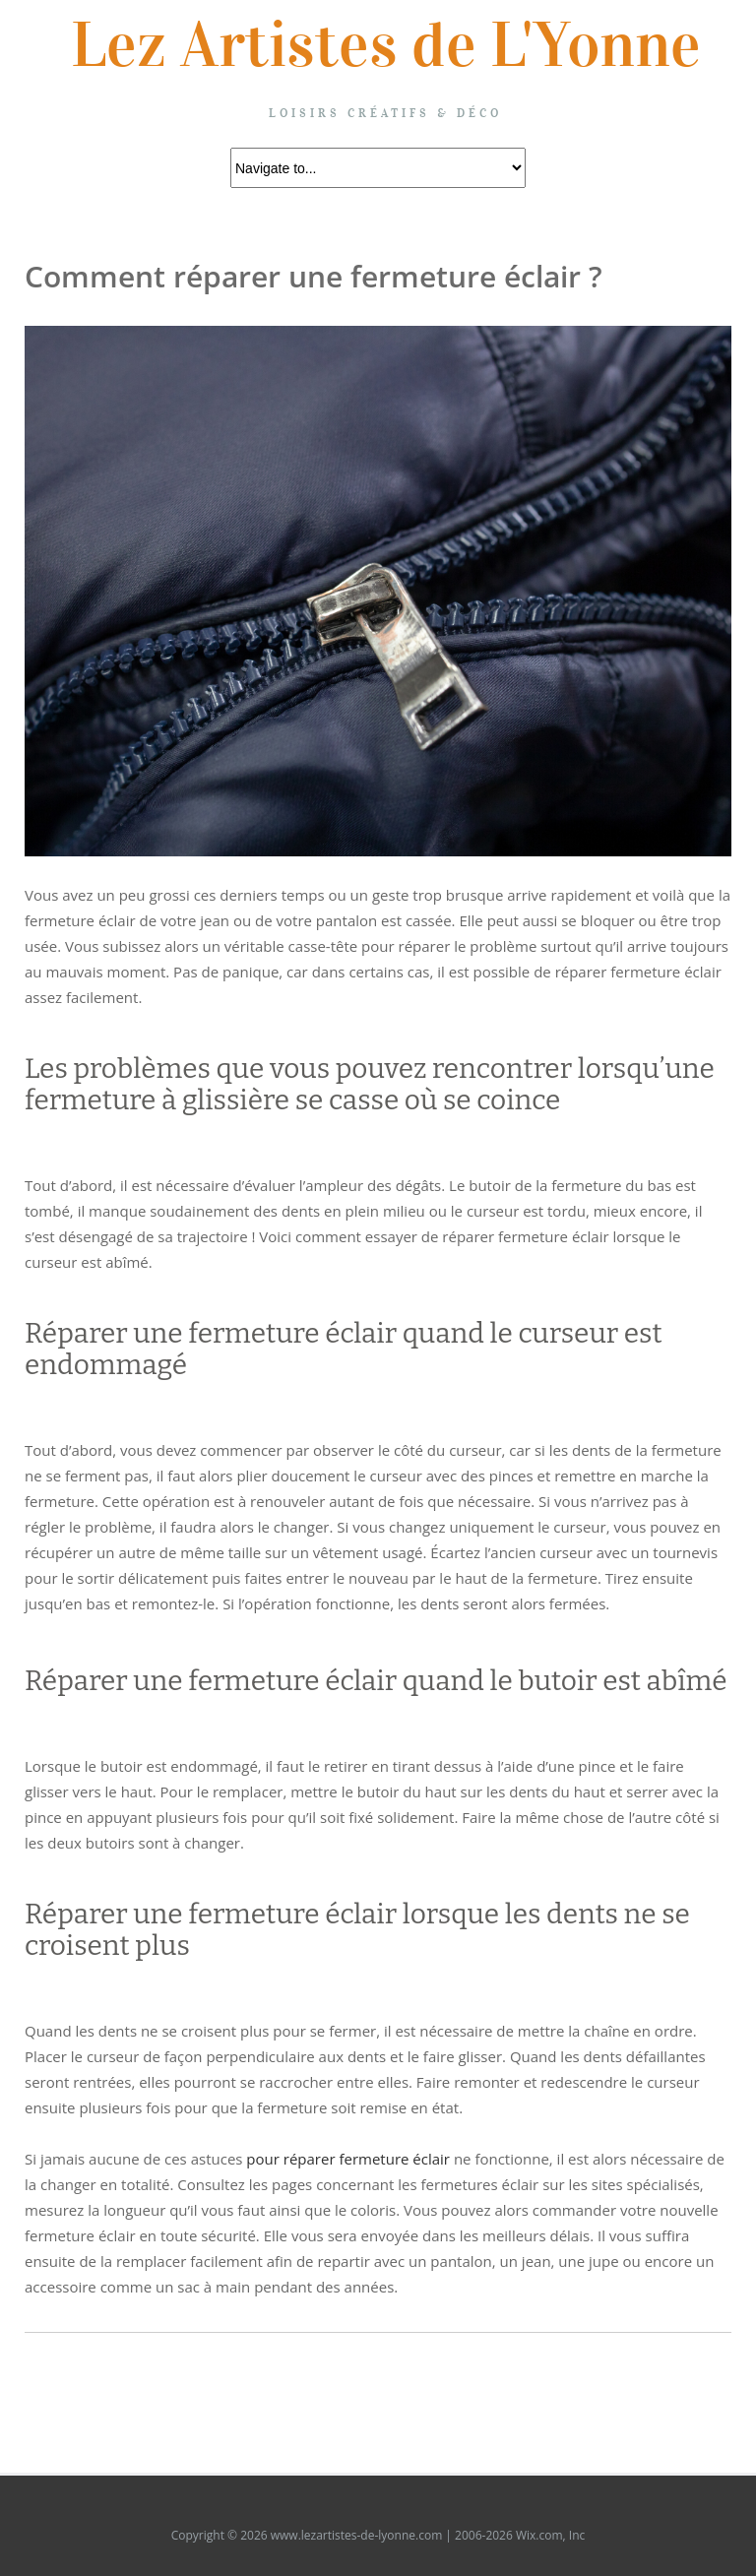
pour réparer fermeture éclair (348, 2158)
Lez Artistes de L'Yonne (386, 45)
